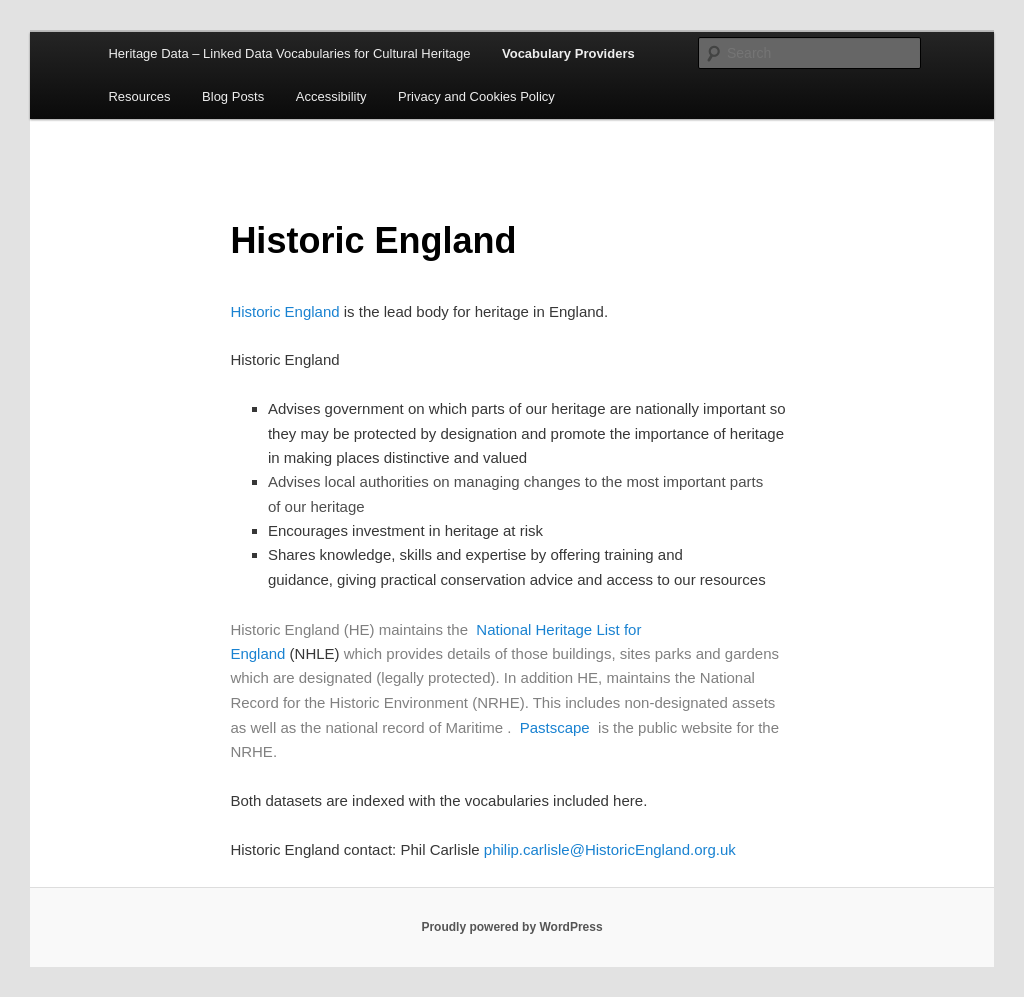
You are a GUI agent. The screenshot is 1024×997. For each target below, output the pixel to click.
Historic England (284, 311)
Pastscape (555, 727)
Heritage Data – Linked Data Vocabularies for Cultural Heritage (289, 53)
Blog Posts (233, 96)
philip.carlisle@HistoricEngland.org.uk (610, 849)
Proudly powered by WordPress (511, 927)
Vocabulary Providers (568, 53)
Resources (139, 96)
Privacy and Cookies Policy (476, 96)
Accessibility (331, 96)
